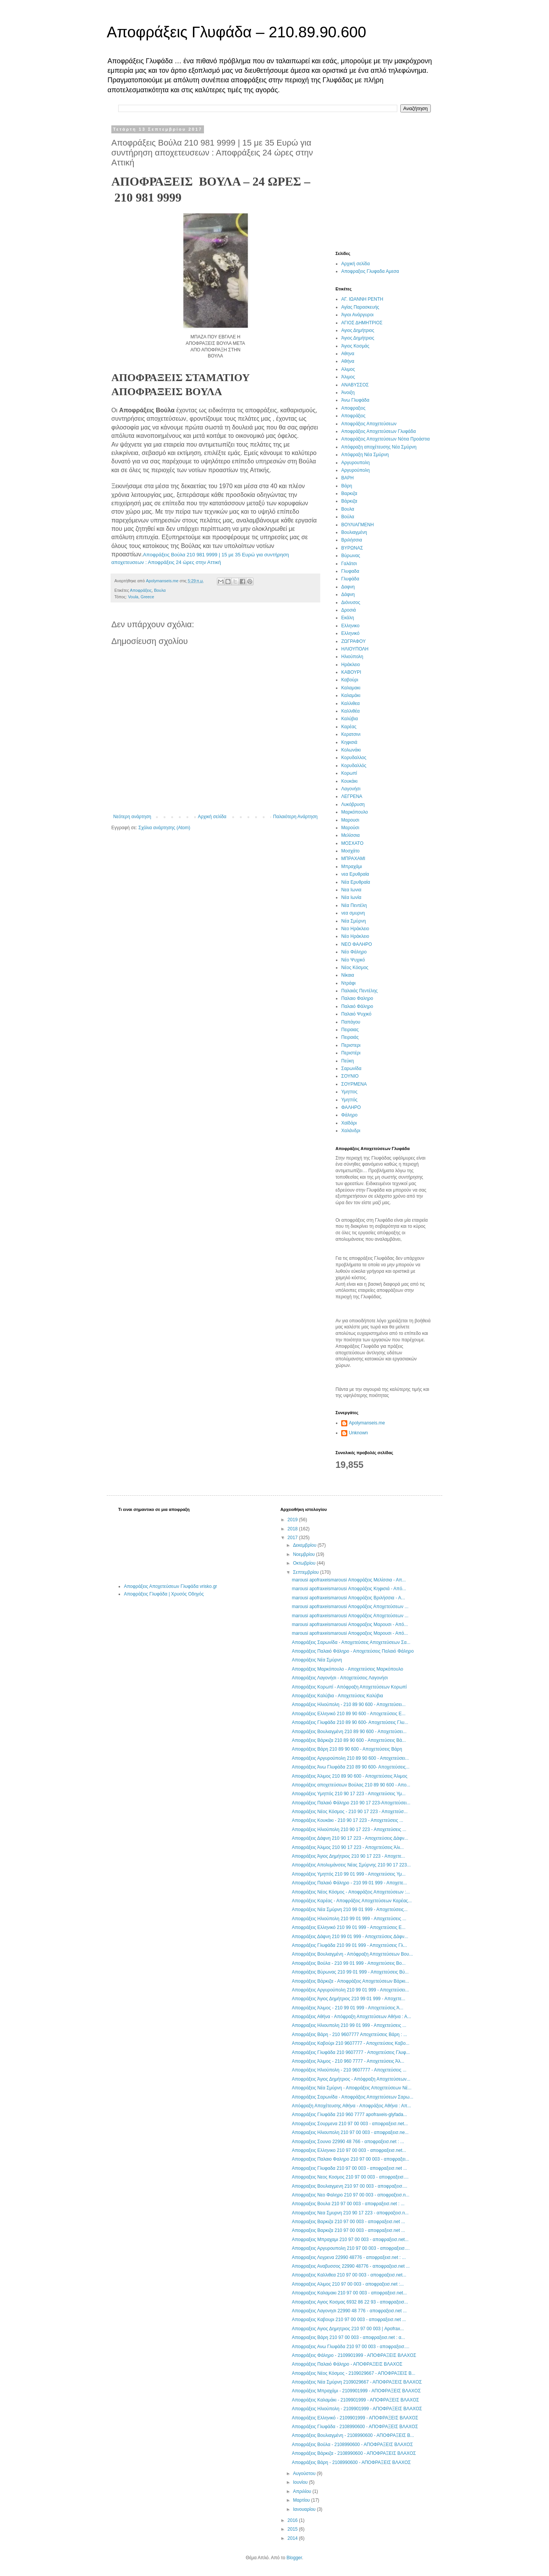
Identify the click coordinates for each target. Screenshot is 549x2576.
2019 (293, 1519)
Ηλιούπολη (352, 656)
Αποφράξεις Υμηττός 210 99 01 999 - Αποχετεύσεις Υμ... (348, 1874)
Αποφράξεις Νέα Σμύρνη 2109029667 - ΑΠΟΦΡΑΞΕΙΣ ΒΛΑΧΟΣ (357, 2382)
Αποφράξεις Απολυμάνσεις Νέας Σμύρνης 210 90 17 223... (351, 1865)
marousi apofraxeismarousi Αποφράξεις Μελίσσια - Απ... (349, 1580)
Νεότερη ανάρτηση (132, 816)
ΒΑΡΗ (347, 478)
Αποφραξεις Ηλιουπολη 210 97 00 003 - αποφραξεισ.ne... (350, 2132)
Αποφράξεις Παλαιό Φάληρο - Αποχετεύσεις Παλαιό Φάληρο (353, 1651)
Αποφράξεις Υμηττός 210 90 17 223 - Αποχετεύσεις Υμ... (348, 1793)
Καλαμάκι (350, 695)
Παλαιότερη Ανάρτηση (295, 816)
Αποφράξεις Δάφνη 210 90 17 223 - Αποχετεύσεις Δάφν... (350, 1838)
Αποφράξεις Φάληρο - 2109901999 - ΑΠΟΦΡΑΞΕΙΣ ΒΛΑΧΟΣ (354, 2355)
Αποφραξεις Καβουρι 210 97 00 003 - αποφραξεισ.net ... (349, 2319)
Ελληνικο (350, 625)
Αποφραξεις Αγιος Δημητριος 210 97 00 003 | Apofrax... (348, 2328)
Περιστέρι (351, 1053)
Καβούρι (349, 679)
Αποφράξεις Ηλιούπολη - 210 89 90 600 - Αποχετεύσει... (348, 1704)
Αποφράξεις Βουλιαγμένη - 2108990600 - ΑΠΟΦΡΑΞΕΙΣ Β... (353, 2435)
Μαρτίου (302, 2500)
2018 (293, 1529)
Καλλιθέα (350, 711)
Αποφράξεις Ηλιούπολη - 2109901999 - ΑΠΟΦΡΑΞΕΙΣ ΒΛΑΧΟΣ (357, 2408)
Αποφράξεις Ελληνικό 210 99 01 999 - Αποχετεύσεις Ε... (348, 1927)
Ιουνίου (301, 2482)
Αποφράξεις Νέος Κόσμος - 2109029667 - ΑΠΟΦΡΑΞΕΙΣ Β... (353, 2373)
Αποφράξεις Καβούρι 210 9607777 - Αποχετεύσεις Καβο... (350, 2043)
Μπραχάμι (351, 866)
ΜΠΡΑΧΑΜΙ (353, 858)
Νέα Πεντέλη (354, 905)
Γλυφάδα (350, 579)
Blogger (294, 2557)
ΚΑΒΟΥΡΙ (351, 672)
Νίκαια (347, 975)
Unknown (358, 1432)
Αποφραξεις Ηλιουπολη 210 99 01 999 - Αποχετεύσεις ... (349, 2025)
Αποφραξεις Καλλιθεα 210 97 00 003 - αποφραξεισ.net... (349, 2275)
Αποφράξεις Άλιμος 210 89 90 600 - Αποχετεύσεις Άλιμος (349, 1776)
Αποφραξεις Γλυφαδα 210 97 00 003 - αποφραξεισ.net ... (349, 2168)
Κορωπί (349, 773)
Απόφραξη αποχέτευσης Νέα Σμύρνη (378, 447)
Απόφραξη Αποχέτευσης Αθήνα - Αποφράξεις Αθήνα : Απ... (351, 2105)
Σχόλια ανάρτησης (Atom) (164, 827)
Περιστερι (351, 1045)
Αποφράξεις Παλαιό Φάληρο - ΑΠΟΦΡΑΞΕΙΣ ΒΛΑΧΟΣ (347, 2364)
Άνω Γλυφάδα (355, 400)
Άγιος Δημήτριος (357, 338)
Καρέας (348, 726)
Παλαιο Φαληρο (357, 998)
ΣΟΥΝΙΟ (350, 1076)
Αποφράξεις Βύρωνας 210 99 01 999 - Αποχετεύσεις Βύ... (350, 1972)
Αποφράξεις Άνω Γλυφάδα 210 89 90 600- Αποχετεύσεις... (350, 1767)
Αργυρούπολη (355, 470)
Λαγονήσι (350, 788)
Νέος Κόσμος (354, 967)
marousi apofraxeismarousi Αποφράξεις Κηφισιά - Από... (349, 1588)
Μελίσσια (350, 835)
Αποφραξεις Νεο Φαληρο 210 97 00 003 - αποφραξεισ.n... (350, 2195)
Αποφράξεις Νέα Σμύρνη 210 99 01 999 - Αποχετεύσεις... (350, 1909)
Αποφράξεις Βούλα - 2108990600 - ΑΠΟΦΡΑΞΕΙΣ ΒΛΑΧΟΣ (352, 2444)
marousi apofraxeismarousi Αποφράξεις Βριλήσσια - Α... (348, 1597)
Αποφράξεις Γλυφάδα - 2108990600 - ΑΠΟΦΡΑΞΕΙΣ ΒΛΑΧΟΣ (355, 2426)
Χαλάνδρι (350, 1130)
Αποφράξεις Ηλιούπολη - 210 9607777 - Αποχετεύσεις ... (349, 2070)
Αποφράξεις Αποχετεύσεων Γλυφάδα (378, 431)
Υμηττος (349, 1091)
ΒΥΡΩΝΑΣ (352, 548)
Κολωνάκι (351, 750)
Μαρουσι (350, 820)
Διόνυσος (350, 602)
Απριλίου (302, 2491)
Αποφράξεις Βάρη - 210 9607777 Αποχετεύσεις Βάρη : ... (349, 2034)
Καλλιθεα (350, 703)
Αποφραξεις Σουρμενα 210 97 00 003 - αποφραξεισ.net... (350, 2123)
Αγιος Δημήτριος (357, 330)
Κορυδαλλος (353, 757)
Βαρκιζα (349, 493)
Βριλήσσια (351, 540)
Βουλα (160, 590)
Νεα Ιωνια (351, 889)
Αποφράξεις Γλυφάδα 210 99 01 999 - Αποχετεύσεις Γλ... (349, 1945)
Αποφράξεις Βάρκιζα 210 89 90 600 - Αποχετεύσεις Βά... (349, 1740)
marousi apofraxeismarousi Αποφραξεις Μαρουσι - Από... (350, 1624)
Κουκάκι (349, 781)
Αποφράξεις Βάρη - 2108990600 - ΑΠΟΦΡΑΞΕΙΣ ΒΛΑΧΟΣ (351, 2462)
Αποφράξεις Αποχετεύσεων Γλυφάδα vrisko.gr (170, 1586)
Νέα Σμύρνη (353, 921)
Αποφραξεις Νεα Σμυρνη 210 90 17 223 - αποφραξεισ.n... (350, 2213)
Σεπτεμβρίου (306, 1572)
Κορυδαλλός (353, 765)
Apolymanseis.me (367, 1423)
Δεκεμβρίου (305, 1545)
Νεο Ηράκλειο (355, 928)
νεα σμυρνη (353, 913)
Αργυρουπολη (355, 462)
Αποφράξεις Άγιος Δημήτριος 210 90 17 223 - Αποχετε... (348, 1856)
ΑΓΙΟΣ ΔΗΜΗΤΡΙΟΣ (361, 322)
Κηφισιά (349, 742)
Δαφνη (348, 587)
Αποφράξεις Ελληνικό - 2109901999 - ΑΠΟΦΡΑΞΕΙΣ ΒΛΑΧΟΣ (355, 2418)
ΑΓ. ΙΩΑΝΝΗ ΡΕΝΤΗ (362, 299)
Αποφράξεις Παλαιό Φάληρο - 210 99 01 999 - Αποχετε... (349, 1883)
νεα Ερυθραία (355, 874)
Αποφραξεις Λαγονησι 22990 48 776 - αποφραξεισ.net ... (349, 2310)
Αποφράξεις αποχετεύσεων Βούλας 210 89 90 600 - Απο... (351, 1785)
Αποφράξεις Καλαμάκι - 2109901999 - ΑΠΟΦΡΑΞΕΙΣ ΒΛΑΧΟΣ (355, 2400)
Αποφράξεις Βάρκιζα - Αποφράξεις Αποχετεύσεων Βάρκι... (350, 1981)
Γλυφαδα (350, 571)
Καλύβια (349, 718)
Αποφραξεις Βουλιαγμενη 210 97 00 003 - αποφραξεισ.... (349, 2186)
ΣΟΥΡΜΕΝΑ (354, 1084)
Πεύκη (347, 1061)
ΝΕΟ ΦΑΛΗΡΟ (356, 944)
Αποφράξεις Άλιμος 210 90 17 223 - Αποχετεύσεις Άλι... (348, 1847)
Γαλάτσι (349, 563)
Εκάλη (347, 617)
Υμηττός (349, 1099)
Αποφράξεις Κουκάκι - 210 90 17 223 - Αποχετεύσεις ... (347, 1820)
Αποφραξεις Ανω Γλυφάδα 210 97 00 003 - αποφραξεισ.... (350, 2346)
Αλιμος (348, 369)
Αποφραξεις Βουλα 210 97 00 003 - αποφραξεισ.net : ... (348, 2203)
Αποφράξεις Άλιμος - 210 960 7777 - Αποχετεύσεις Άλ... (348, 2061)
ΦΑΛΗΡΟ (351, 1107)
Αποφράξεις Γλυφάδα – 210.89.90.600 (236, 32)
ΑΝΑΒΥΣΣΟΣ (355, 385)
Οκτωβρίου (304, 1563)
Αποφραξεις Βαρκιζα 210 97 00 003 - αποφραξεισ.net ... (348, 2221)
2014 (293, 2538)
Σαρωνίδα (351, 1068)
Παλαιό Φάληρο (357, 1006)
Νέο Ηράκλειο (355, 936)
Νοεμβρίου (304, 1554)
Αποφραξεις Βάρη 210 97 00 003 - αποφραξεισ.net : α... (348, 2337)
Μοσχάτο (350, 851)
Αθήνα (347, 361)
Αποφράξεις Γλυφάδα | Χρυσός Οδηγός (164, 1594)
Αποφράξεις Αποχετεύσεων (368, 423)
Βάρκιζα (349, 501)
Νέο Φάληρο (354, 952)
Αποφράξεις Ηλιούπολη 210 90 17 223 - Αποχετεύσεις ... (349, 1829)
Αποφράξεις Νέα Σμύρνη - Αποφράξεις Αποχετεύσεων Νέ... (351, 2088)
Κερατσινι (350, 734)
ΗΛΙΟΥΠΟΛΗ (354, 649)
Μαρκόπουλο (354, 812)
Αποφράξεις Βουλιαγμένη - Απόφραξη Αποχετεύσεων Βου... (352, 1954)
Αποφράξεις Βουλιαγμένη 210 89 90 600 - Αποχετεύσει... (349, 1731)
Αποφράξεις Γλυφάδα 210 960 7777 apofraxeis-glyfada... (349, 2114)
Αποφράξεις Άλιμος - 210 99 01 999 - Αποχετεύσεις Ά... (347, 2007)
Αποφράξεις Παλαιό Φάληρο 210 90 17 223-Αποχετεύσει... (351, 1802)
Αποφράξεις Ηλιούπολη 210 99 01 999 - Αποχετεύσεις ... (349, 1918)
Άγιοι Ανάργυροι (357, 314)
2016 (293, 2520)
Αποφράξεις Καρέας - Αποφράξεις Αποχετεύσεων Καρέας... (352, 1900)
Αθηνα (347, 353)
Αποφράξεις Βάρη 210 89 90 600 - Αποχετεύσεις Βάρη (347, 1749)
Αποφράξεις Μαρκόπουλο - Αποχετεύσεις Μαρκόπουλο (347, 1669)
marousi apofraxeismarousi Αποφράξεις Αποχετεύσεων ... (350, 1606)
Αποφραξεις (353, 408)
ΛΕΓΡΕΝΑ (351, 796)
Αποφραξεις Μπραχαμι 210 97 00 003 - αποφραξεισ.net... (350, 2239)
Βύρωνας (350, 555)
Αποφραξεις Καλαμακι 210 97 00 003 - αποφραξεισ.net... (349, 2293)
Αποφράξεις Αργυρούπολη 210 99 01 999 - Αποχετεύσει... (350, 1990)
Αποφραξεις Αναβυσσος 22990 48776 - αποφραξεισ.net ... (350, 2266)
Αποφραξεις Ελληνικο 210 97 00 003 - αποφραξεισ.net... (349, 2150)
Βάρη (346, 486)
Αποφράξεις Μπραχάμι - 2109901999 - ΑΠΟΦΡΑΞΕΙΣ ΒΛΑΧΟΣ (356, 2390)
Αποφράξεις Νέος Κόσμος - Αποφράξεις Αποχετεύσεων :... (351, 1892)
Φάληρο (349, 1115)
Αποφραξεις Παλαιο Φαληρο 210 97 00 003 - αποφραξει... (350, 2159)
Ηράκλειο (350, 664)
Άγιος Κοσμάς (355, 346)
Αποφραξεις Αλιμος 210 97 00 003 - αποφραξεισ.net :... (348, 2284)
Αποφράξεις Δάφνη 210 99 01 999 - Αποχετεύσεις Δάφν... (350, 1936)
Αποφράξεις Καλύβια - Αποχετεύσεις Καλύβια (337, 1695)
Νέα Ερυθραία (355, 882)
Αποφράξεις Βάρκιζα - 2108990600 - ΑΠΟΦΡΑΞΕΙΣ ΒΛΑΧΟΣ (354, 2453)
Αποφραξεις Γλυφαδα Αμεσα (370, 271)
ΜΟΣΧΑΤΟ (352, 843)
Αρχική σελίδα (212, 816)
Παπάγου (350, 1022)
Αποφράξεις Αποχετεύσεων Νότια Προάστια (385, 439)
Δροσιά (348, 610)
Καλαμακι (350, 687)
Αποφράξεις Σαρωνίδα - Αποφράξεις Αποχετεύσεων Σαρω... (352, 2097)
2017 (293, 1537)
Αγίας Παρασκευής (360, 307)
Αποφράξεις (141, 590)
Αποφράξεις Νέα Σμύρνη (317, 1660)
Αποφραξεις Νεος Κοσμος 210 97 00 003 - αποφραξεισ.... (350, 2177)
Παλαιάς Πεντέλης (359, 990)
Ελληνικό (350, 633)
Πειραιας (350, 1029)
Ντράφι (348, 983)
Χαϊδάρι (349, 1123)
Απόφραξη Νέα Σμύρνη (365, 454)
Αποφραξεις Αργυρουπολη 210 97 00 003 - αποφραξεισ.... (350, 2248)
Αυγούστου (304, 2473)
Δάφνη (348, 594)
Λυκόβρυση (352, 804)
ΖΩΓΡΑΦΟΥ (353, 641)
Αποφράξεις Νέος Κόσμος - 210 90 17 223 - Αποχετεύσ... (350, 1811)
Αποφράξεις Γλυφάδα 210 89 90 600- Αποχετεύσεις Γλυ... (350, 1722)
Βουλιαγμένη (354, 532)
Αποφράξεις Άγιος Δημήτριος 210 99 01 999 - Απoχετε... (348, 1998)
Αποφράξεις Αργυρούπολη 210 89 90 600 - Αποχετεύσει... (350, 1758)
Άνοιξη (348, 392)
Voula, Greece (141, 596)
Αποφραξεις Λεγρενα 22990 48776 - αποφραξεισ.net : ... (349, 2257)
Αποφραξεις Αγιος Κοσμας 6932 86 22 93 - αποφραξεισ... (350, 2302)
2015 (293, 2529)
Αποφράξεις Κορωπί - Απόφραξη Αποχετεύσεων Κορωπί (349, 1687)
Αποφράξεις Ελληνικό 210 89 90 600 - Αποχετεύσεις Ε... (348, 1713)
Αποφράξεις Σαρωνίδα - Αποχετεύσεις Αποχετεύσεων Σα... (351, 1642)
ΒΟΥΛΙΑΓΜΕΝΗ (357, 524)
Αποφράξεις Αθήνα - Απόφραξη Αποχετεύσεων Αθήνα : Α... (351, 2016)
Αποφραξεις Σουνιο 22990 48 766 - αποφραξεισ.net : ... (348, 2141)
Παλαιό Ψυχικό (356, 1014)
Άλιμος (348, 377)
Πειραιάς (350, 1037)
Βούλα (347, 516)
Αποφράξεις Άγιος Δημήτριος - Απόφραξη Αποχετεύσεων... (351, 2079)
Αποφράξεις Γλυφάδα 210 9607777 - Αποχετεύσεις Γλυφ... (350, 2052)
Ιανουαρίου (305, 2509)
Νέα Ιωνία (351, 897)
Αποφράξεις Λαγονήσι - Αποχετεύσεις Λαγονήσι (340, 1677)
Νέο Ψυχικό (353, 960)
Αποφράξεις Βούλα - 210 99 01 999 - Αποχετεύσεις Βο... (348, 1963)
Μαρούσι (350, 827)
